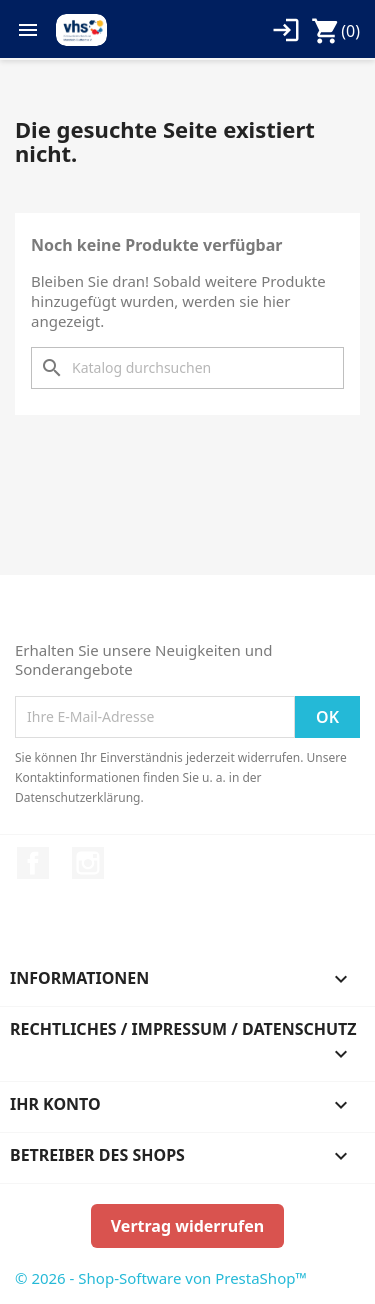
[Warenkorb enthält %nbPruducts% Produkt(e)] (335, 31)
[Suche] (187, 368)
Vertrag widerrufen (187, 1226)
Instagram (88, 863)
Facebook (33, 863)
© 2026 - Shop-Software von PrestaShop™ (161, 1278)
